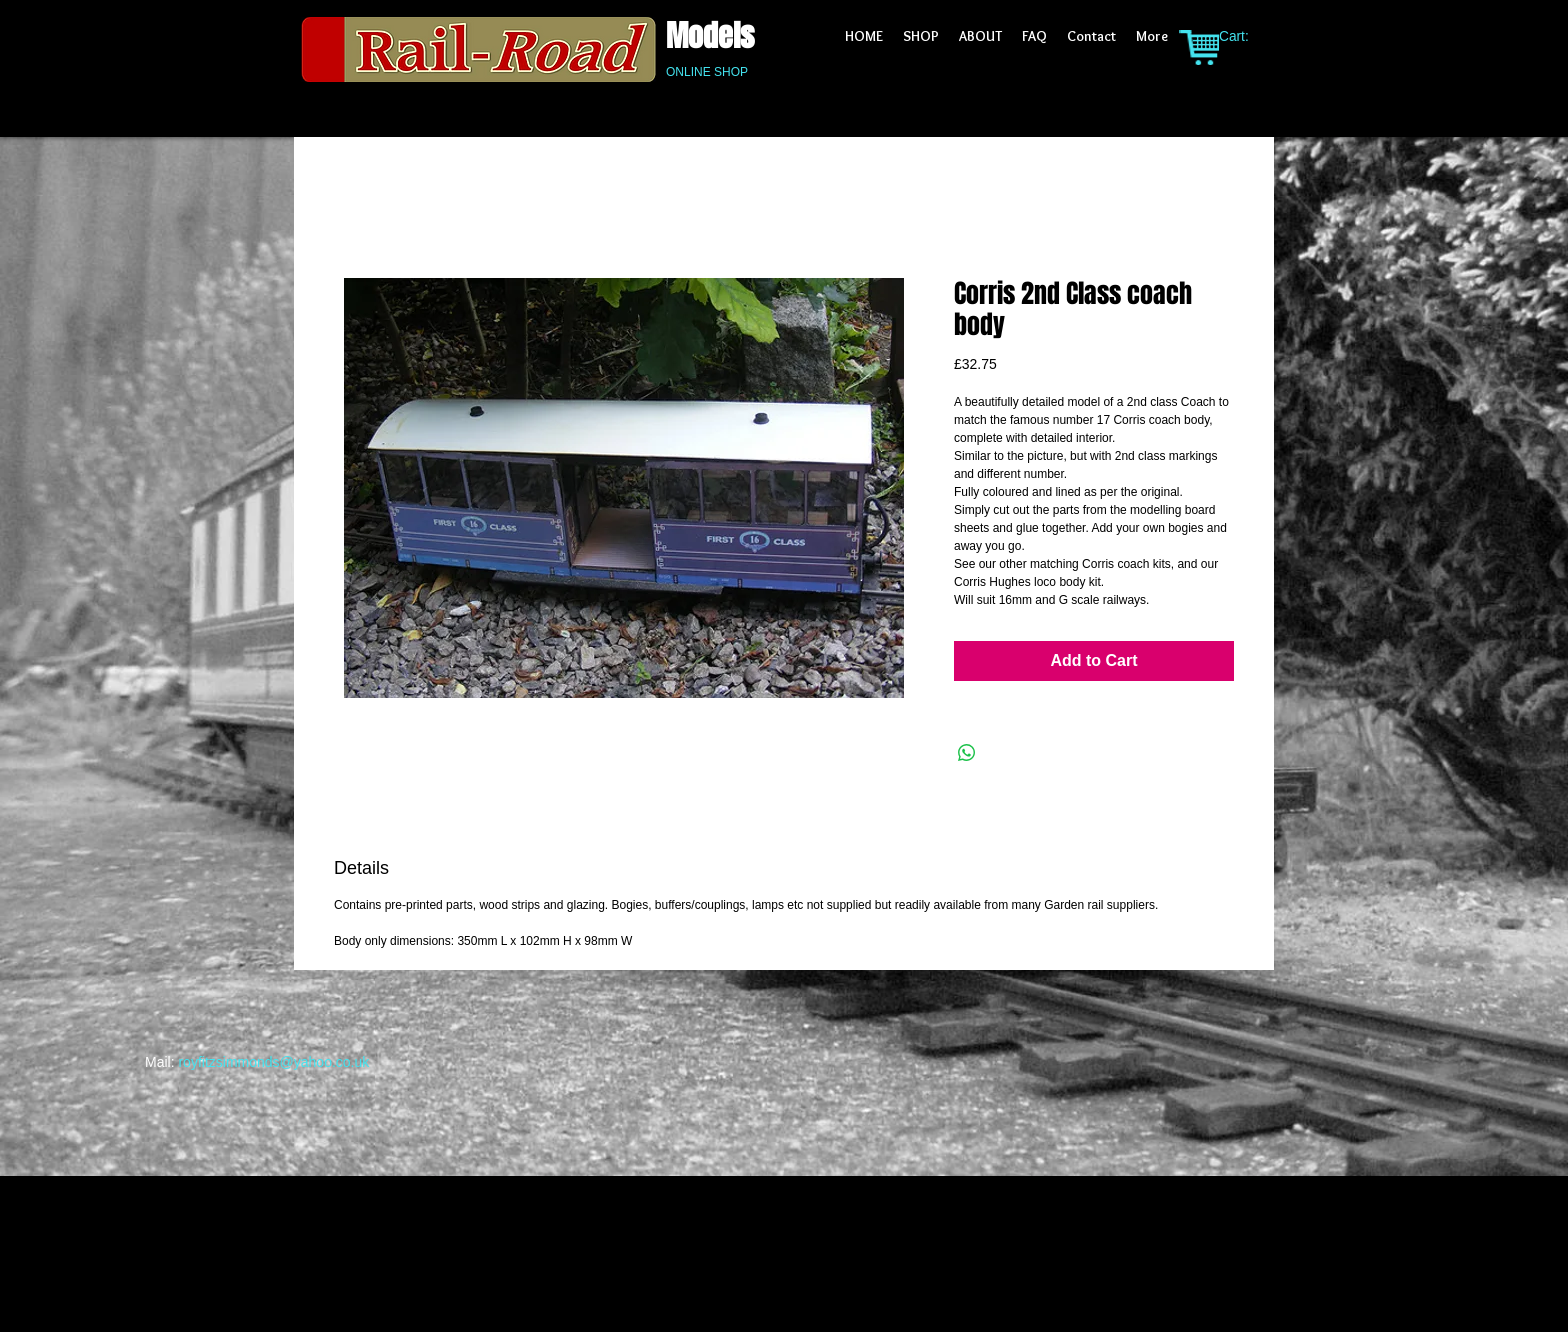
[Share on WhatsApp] (967, 753)
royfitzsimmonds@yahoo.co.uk (273, 1062)
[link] (1245, 36)
